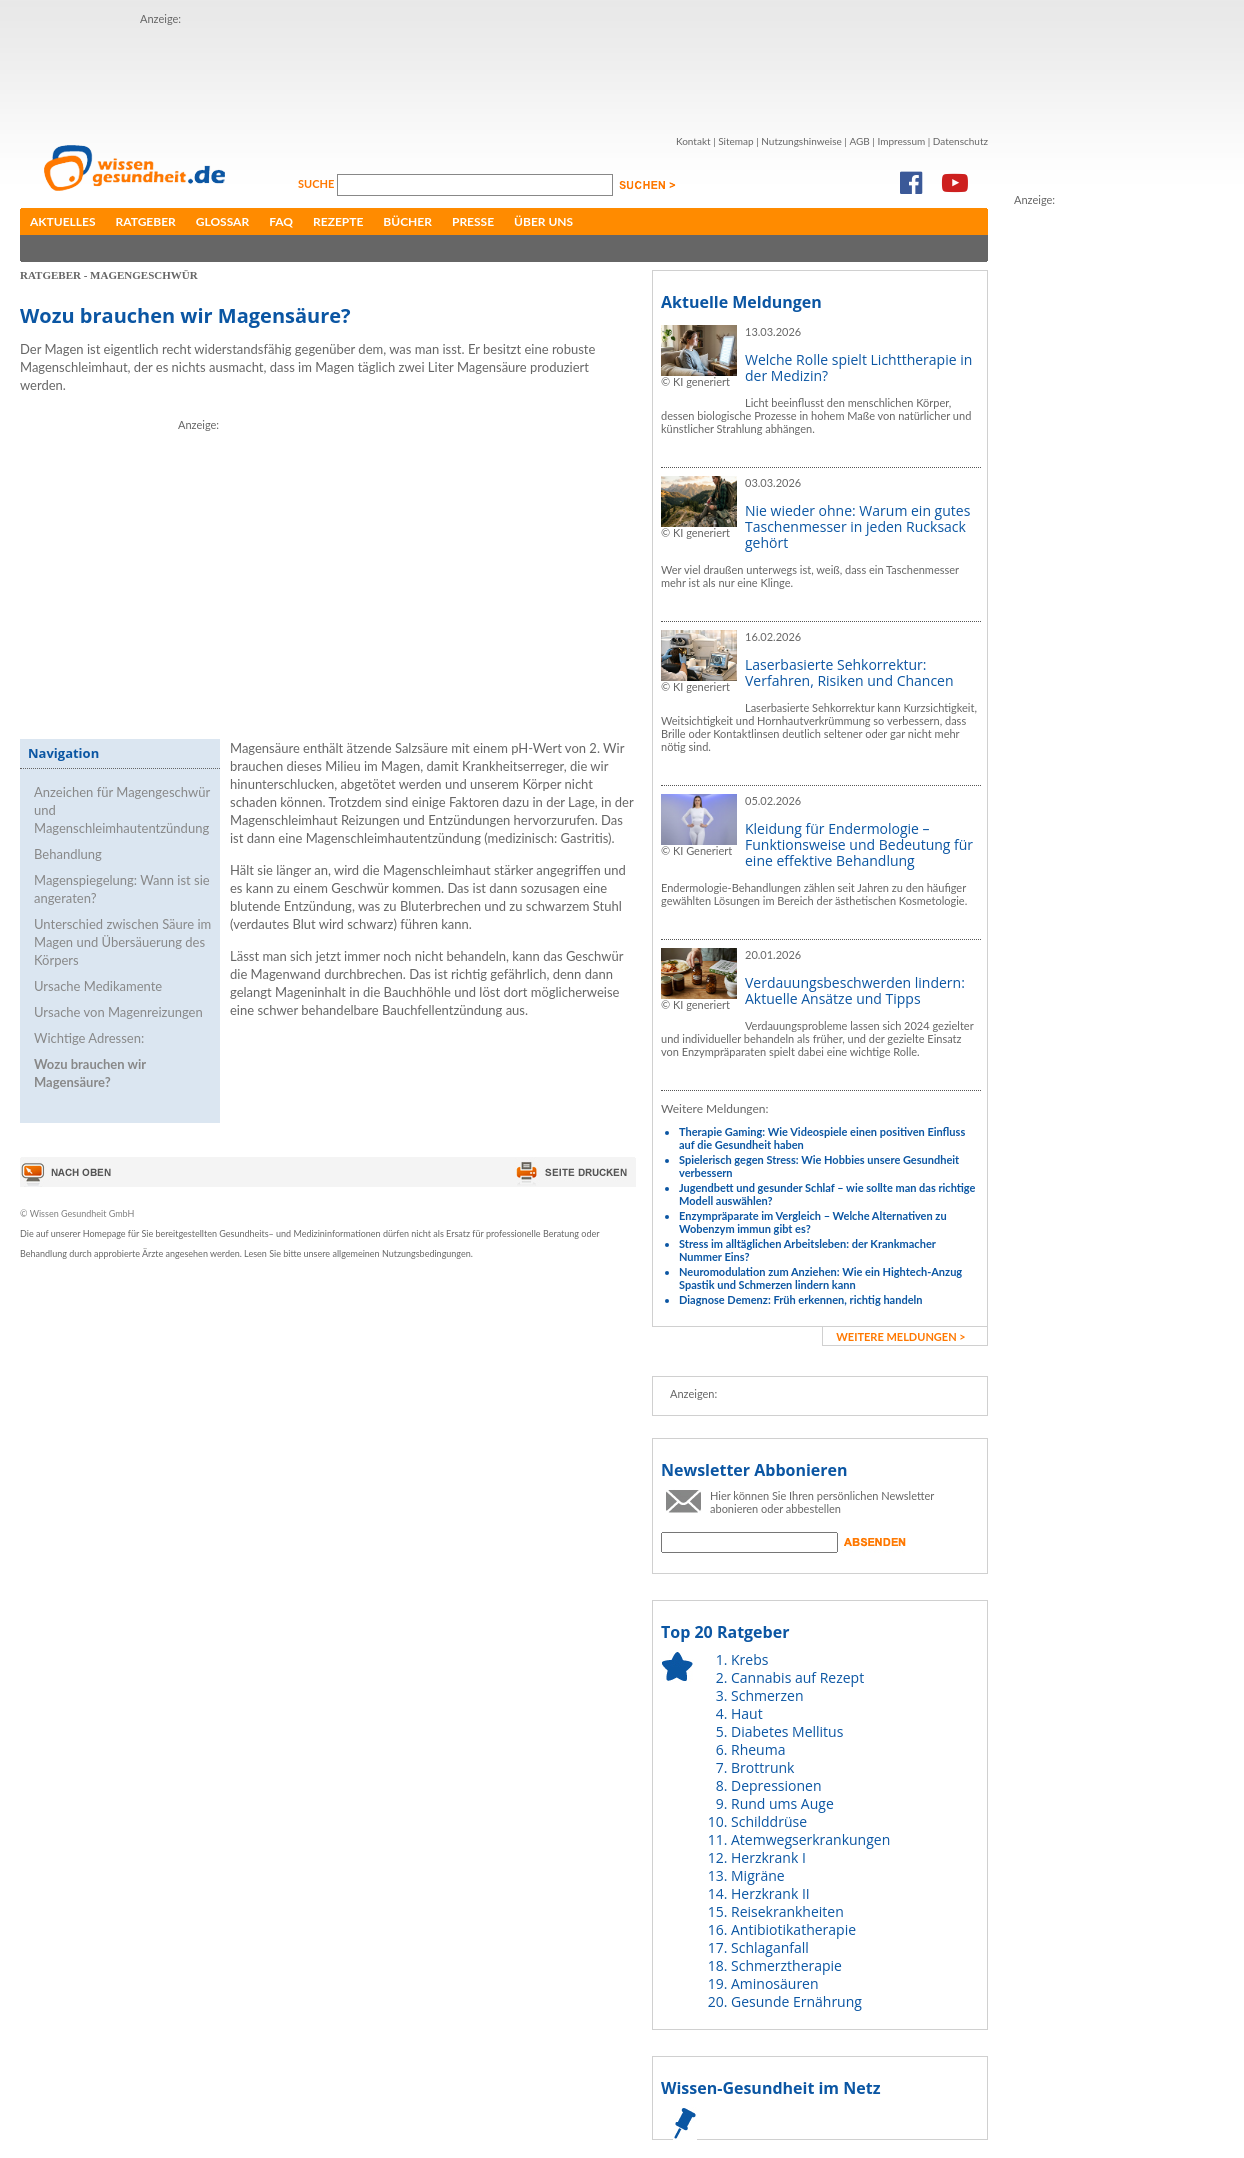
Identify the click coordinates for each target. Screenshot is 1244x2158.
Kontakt (693, 141)
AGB (859, 141)
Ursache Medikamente (98, 986)
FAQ (281, 221)
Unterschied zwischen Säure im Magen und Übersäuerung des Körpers (122, 942)
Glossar (222, 221)
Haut (747, 1713)
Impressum (901, 141)
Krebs (749, 1659)
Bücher (407, 221)
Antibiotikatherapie (793, 1929)
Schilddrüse (769, 1821)
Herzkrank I (768, 1857)
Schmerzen (767, 1695)
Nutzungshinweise (801, 141)
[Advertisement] (346, 574)
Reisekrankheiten (787, 1911)
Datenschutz (960, 141)
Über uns (543, 221)
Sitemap (735, 141)
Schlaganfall (770, 1947)
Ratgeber (146, 221)
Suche (317, 183)
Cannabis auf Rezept (797, 1677)
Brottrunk (762, 1767)
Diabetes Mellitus (787, 1731)
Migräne (758, 1875)
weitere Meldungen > (900, 1336)
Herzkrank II (770, 1893)
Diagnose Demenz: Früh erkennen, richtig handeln (800, 1299)
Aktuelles (63, 221)
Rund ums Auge (782, 1803)
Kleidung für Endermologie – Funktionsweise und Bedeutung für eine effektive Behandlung (859, 844)
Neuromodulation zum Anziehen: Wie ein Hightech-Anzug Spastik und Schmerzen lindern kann (820, 1278)
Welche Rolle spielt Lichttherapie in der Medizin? (858, 367)
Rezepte (338, 221)
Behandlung (68, 854)
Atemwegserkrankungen (810, 1839)
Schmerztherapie (786, 1965)
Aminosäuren (775, 1983)
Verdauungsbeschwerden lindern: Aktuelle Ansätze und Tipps (855, 990)
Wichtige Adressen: (89, 1038)
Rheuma (758, 1749)
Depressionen (776, 1785)
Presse (473, 221)
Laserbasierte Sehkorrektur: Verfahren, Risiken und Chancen (849, 672)
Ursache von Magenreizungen (118, 1012)
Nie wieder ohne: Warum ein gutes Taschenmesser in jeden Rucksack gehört (857, 526)
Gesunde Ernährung (796, 2001)
